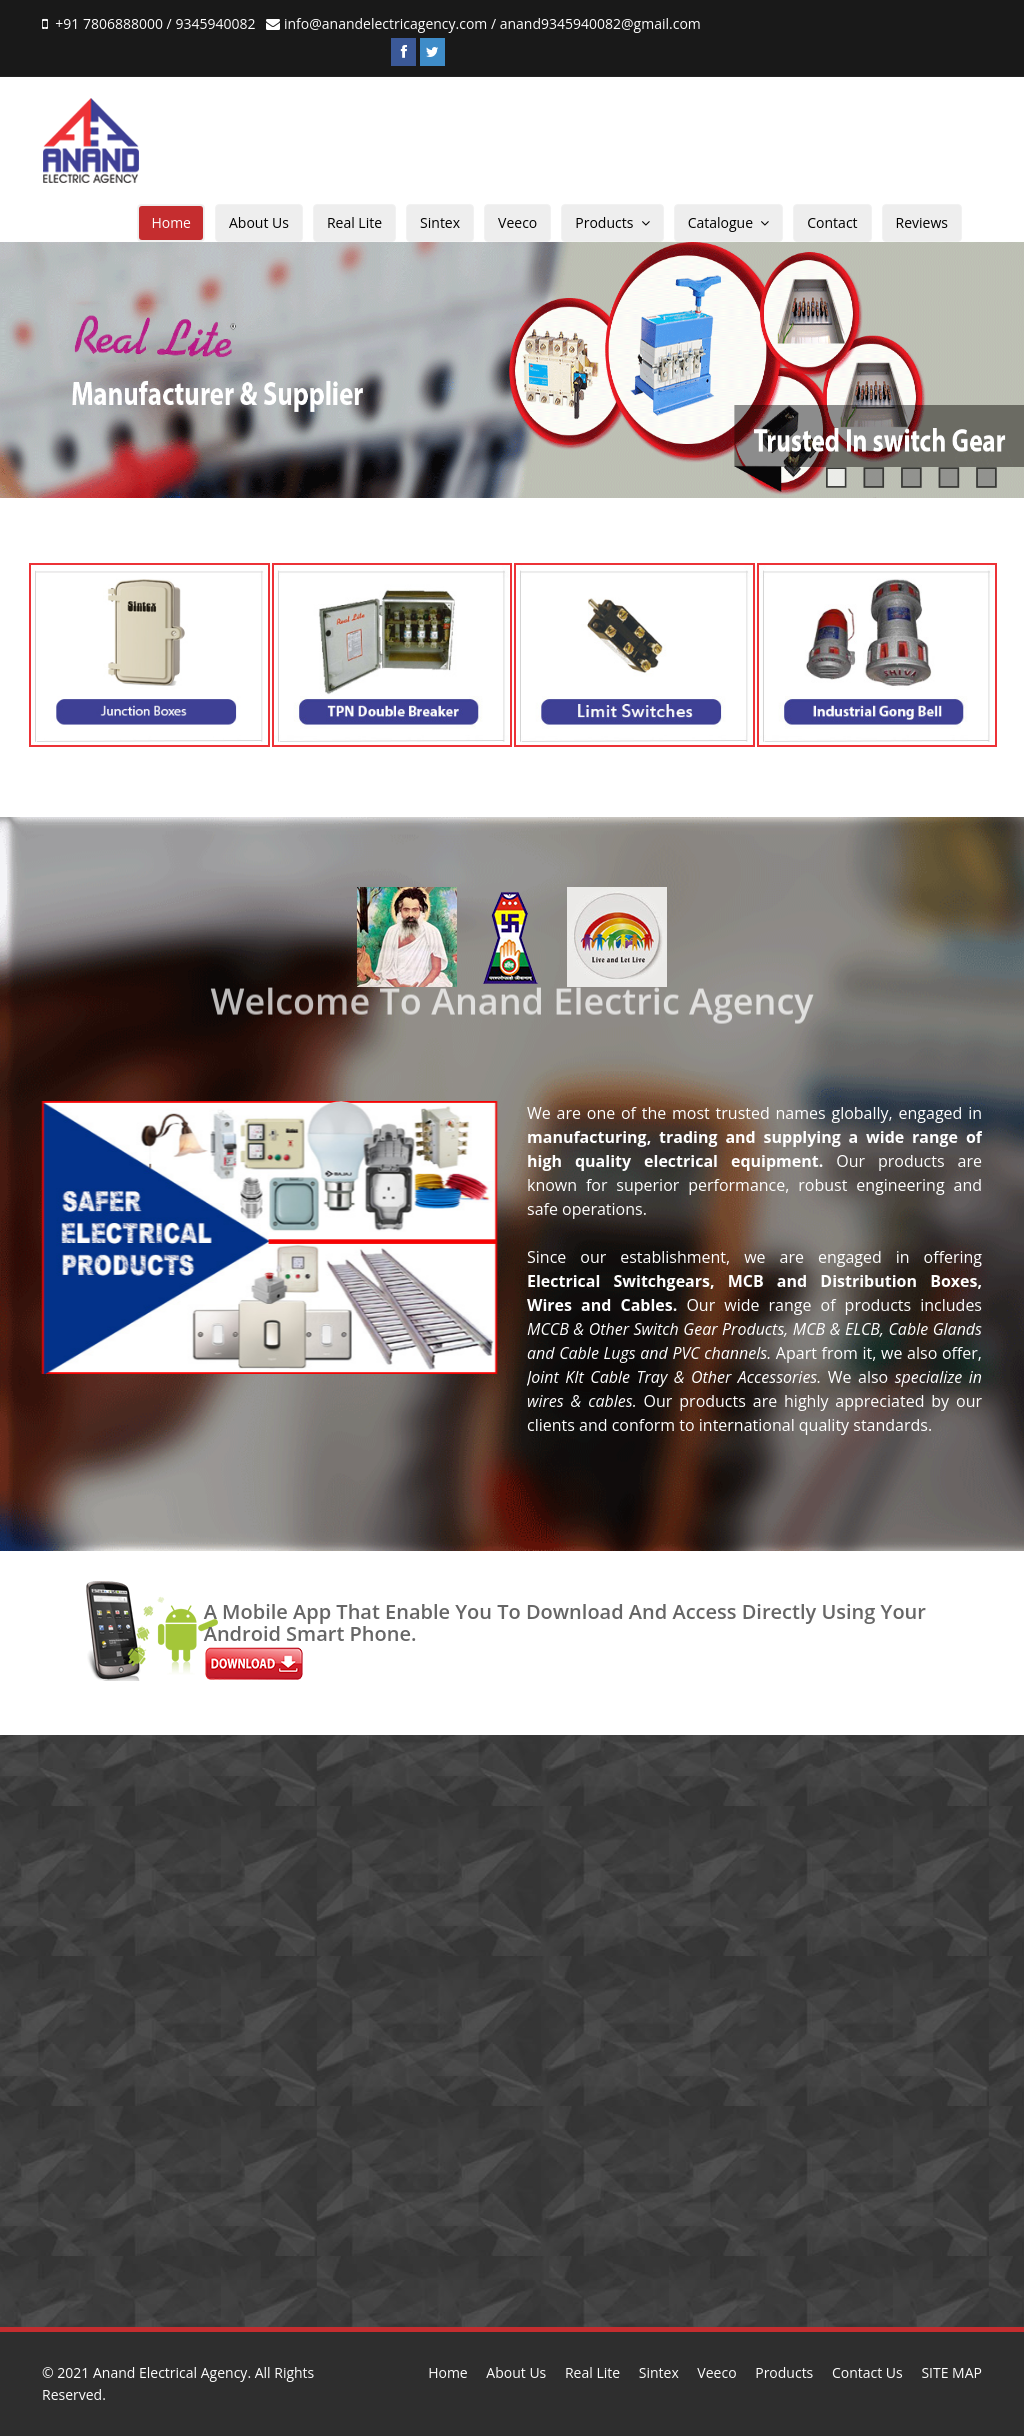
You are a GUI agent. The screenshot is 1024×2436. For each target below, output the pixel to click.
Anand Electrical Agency (170, 2372)
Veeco (517, 222)
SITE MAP (951, 2372)
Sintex (440, 222)
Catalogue (729, 222)
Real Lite (354, 222)
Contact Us (867, 2372)
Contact (832, 222)
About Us (259, 222)
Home (171, 222)
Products (612, 222)
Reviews (922, 222)
